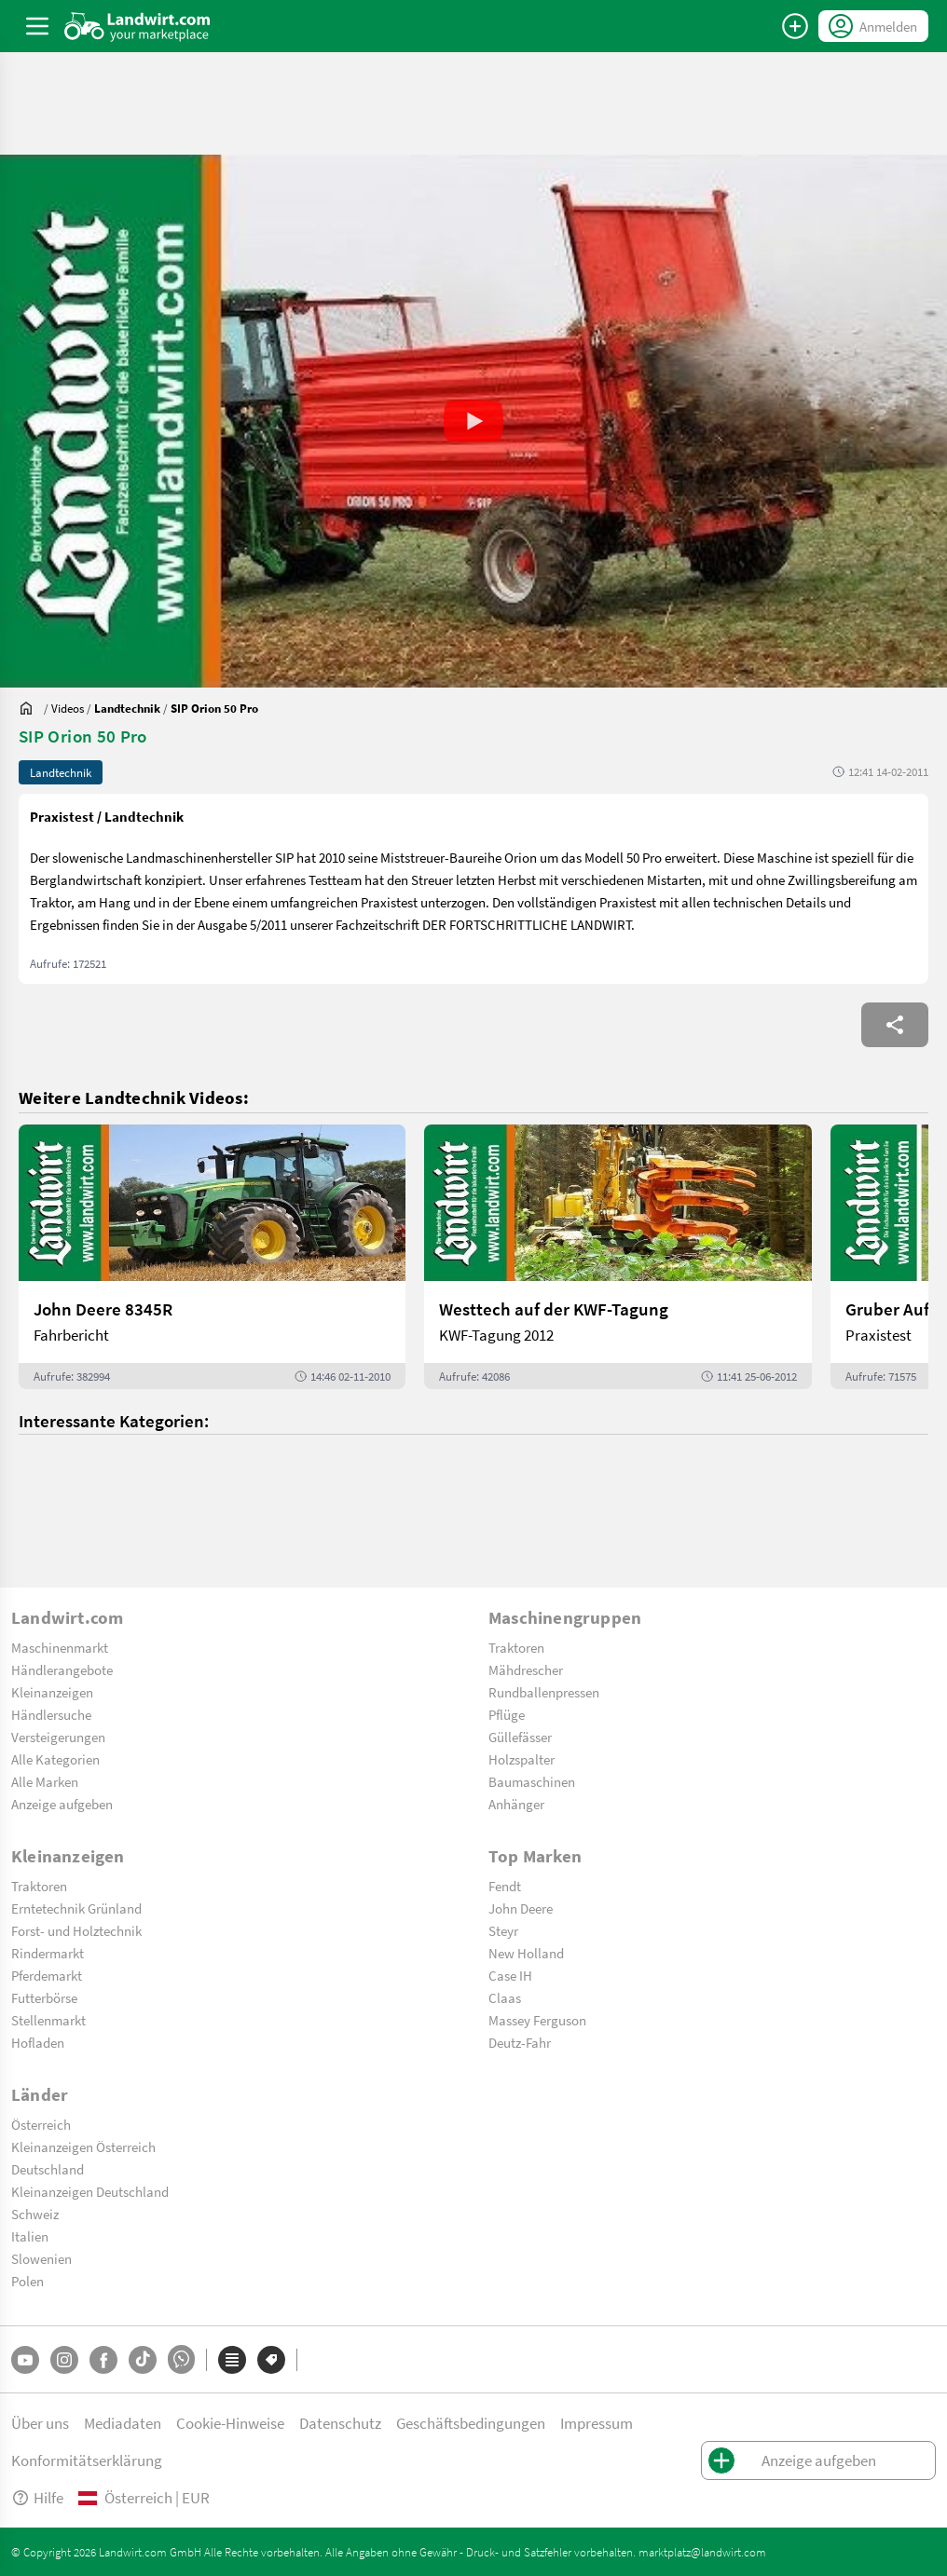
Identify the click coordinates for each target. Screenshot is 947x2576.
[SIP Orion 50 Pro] (214, 708)
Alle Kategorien (55, 1759)
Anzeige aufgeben (62, 1803)
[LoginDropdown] (873, 26)
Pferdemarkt (46, 1975)
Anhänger (516, 1803)
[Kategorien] (232, 2360)
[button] (473, 421)
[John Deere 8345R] (212, 1256)
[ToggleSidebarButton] (37, 26)
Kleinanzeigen (52, 1692)
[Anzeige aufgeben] (795, 26)
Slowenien (41, 2258)
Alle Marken (44, 1781)
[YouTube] (25, 2360)
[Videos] (67, 708)
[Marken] (271, 2360)
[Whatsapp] (181, 2359)
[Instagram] (64, 2360)
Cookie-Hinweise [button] (230, 2422)
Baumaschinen (531, 1781)
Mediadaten (122, 2422)
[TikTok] (143, 2360)
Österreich (41, 2124)
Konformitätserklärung (86, 2460)
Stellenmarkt (48, 2019)
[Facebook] (103, 2360)
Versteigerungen (58, 1736)
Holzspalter (521, 1759)
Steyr (503, 1930)
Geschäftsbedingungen (470, 2422)
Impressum (596, 2422)
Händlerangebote (62, 1669)
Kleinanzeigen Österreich (83, 2146)
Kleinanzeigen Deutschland (90, 2191)
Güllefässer (520, 1736)
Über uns (40, 2422)
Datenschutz (340, 2422)
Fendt (504, 1885)
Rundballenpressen (543, 1692)
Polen (27, 2280)
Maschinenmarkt (59, 1647)
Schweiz (35, 2213)
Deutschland (47, 2169)
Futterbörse (44, 1997)
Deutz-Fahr (519, 2042)
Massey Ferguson (537, 2019)
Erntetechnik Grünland (76, 1908)
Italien (29, 2236)
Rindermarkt (47, 1952)
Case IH (510, 1975)
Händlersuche (51, 1714)
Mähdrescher (525, 1669)
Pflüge (506, 1714)
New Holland (526, 1952)
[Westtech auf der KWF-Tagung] (617, 1256)
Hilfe (37, 2497)
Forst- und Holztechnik (76, 1930)
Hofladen (37, 2042)
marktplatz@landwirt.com (702, 2551)
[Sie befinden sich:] (31, 708)
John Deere (520, 1908)
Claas (504, 1997)
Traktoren (516, 1647)
